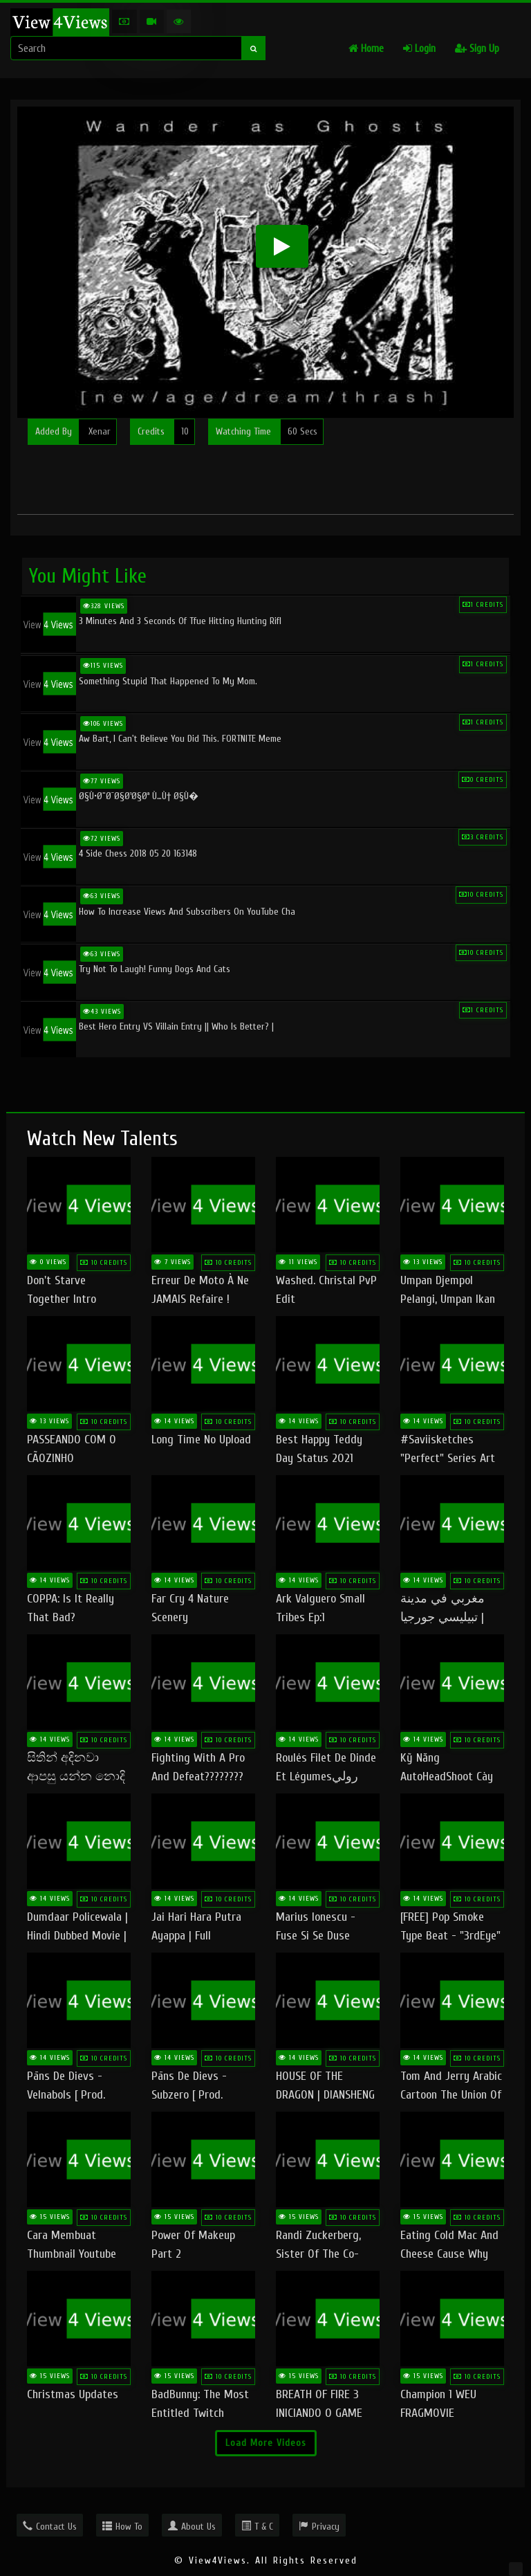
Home (366, 49)
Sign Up (477, 49)
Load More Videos (265, 2443)
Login (419, 49)
